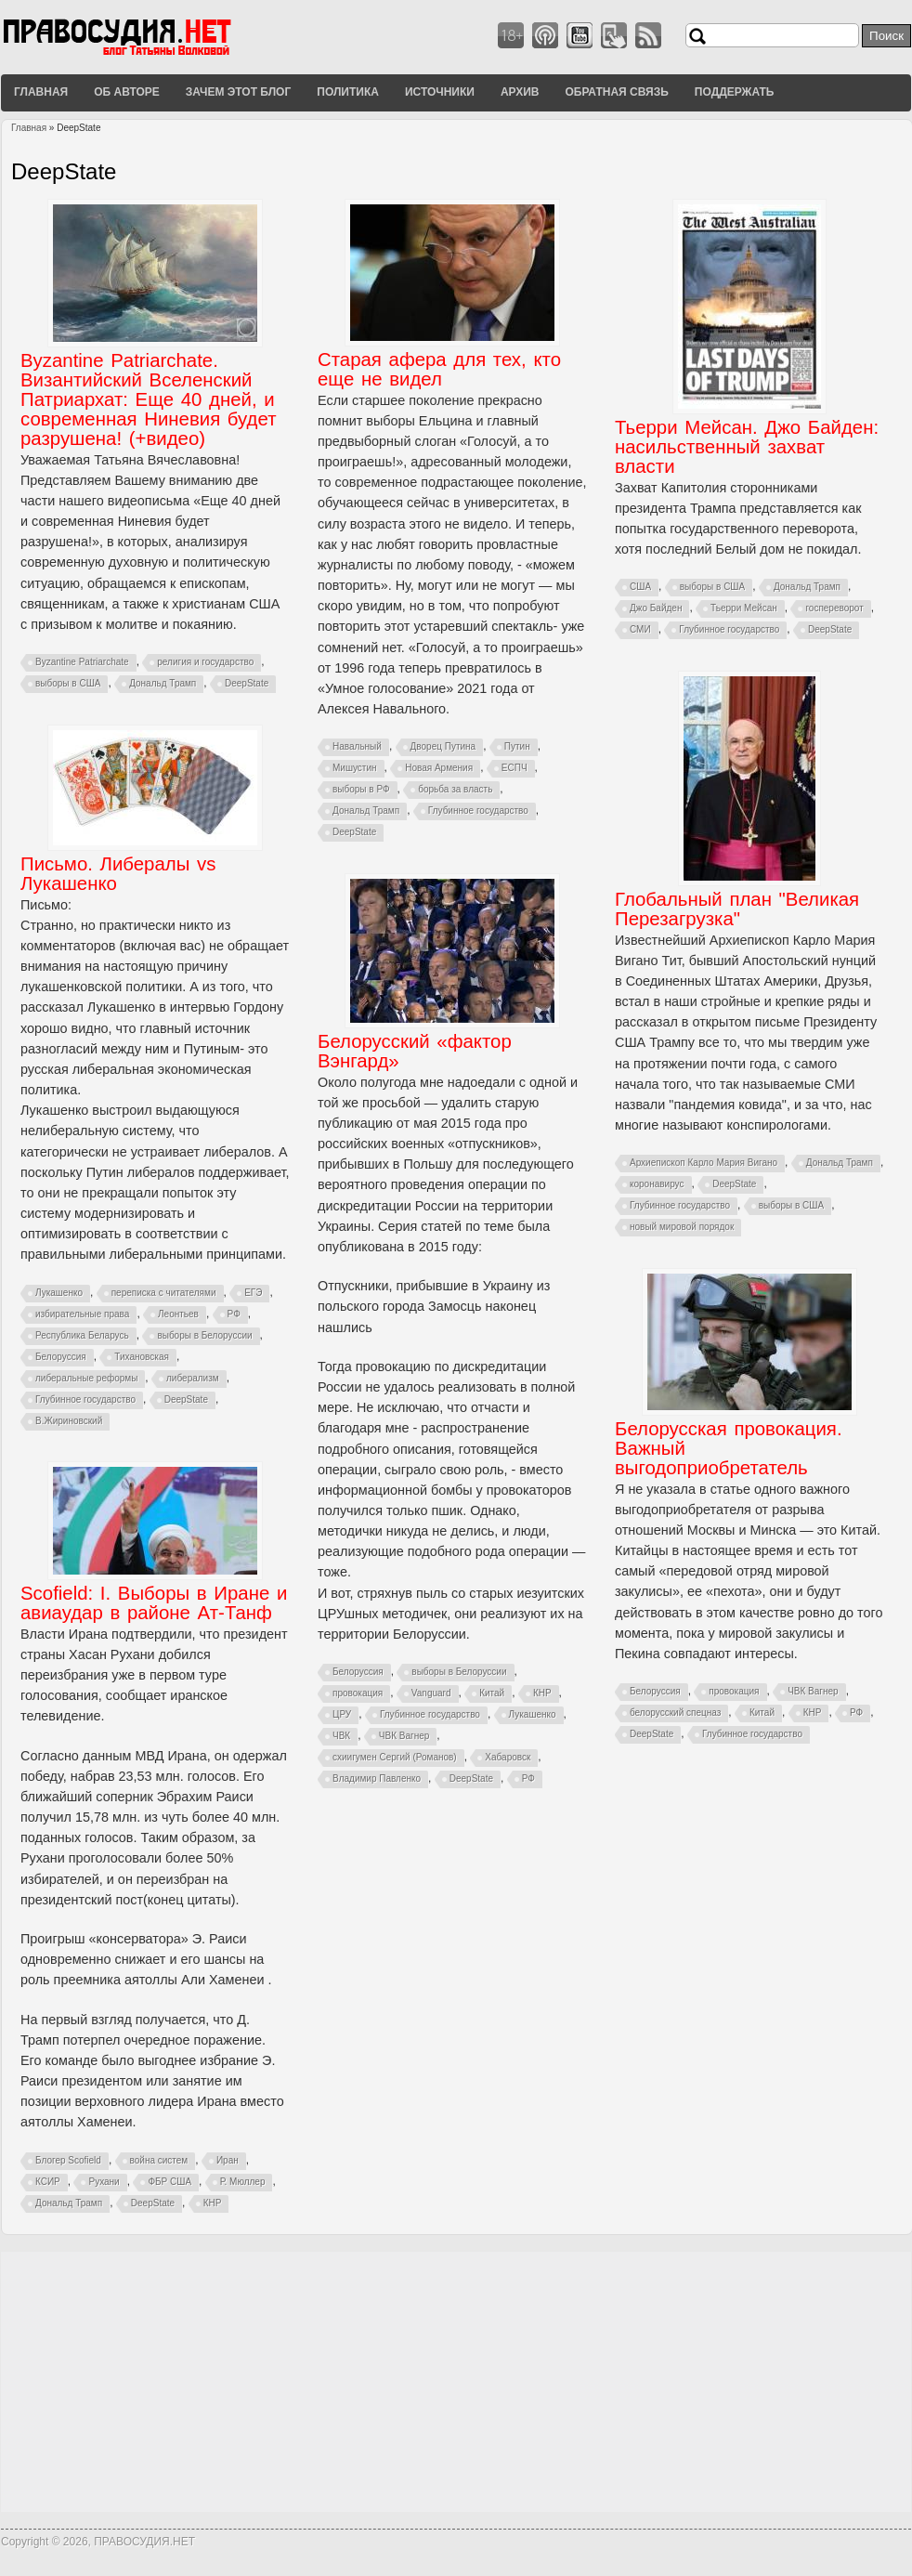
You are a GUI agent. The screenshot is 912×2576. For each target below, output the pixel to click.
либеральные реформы (86, 1378)
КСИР (47, 2182)
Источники (440, 91)
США (640, 587)
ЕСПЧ (515, 768)
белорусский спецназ (675, 1712)
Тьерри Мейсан (743, 608)
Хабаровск (507, 1757)
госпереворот (834, 608)
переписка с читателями (163, 1293)
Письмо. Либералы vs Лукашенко (117, 874)
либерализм (192, 1378)
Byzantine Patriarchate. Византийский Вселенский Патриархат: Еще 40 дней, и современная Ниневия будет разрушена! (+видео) (148, 399)
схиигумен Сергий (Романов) (394, 1757)
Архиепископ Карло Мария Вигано (703, 1162)
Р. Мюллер (243, 2182)
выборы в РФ (361, 789)
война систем (159, 2160)
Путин (517, 746)
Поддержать (735, 91)
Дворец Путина (443, 746)
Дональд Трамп (162, 683)
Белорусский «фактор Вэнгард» (415, 1051)
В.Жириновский (68, 1421)
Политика (348, 91)
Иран (227, 2160)
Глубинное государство (478, 810)
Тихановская (141, 1357)
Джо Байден (656, 608)
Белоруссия (60, 1357)
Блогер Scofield (68, 2160)
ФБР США (169, 2182)
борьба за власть (455, 789)
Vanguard (431, 1693)
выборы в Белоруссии (204, 1335)
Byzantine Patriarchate (82, 662)
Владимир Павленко (376, 1778)
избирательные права (82, 1314)
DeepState (246, 683)
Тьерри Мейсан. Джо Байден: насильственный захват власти (747, 447)
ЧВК (341, 1736)
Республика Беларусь (82, 1335)
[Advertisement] (456, 2382)
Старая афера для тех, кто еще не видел (439, 369)
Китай (491, 1693)
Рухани (103, 2182)
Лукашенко (59, 1293)
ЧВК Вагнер (404, 1736)
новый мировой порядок (682, 1227)
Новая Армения (439, 768)
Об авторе (127, 91)
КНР (542, 1693)
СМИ (640, 629)
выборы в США (67, 683)
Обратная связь (616, 91)
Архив (520, 91)
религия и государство (205, 662)
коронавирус (657, 1184)
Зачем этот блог (238, 91)
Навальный (357, 746)
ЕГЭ (253, 1293)
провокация (357, 1693)
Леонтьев (178, 1314)
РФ (234, 1314)
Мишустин (354, 768)
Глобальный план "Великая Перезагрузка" (737, 909)
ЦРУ (341, 1714)
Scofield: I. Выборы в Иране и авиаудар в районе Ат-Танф (153, 1603)
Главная (41, 91)
